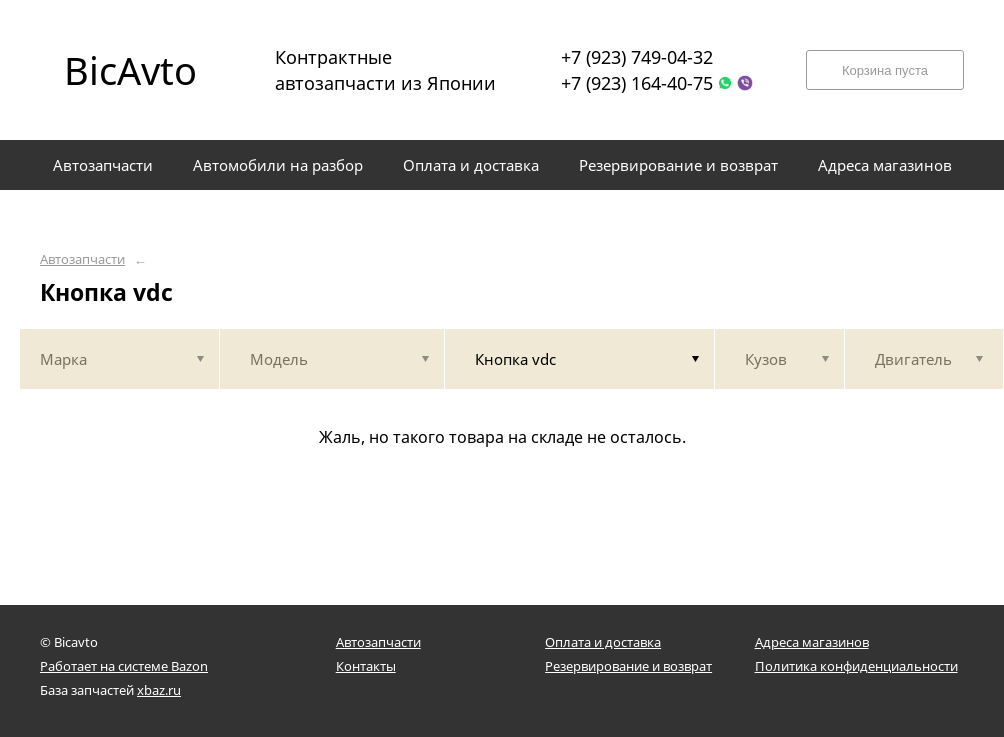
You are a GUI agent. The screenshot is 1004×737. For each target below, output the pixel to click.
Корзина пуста (885, 70)
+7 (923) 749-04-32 (637, 57)
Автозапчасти (82, 259)
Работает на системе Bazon (124, 666)
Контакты (366, 666)
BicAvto (130, 70)
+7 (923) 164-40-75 (637, 83)
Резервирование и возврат (628, 666)
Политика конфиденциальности (856, 666)
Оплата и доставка (603, 642)
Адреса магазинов (812, 642)
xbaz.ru (159, 690)
